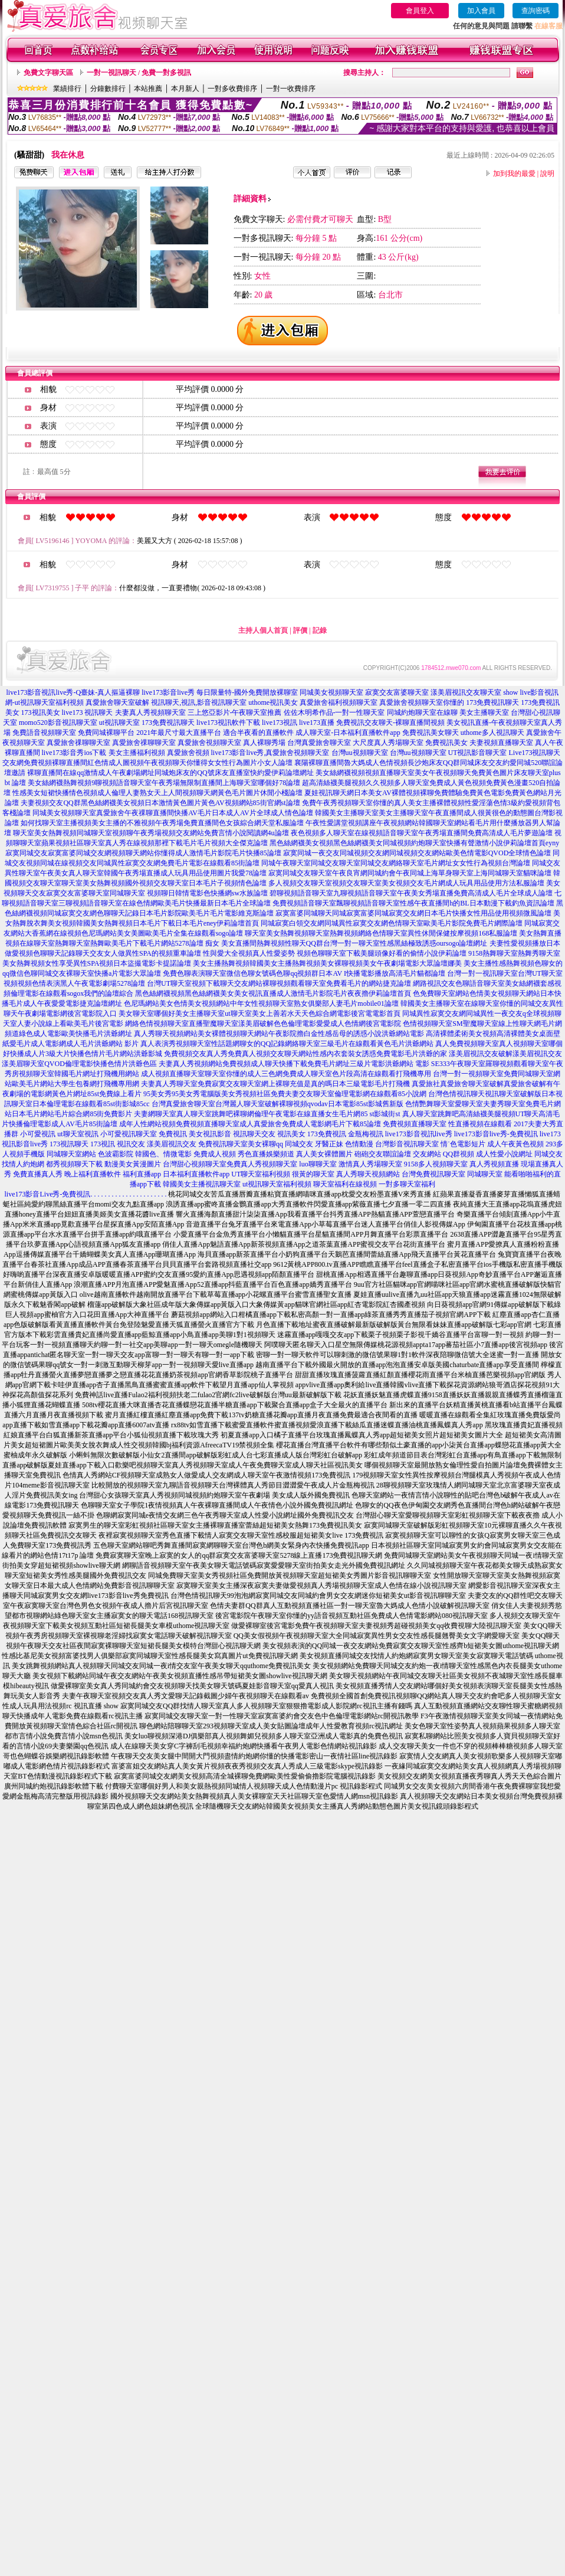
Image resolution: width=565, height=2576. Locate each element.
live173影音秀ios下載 (74, 752)
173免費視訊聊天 (492, 702)
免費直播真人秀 (38, 1174)
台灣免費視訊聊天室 (433, 1174)
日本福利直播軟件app (196, 1174)
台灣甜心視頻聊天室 (194, 1164)
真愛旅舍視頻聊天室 (209, 742)
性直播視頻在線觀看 (480, 1124)
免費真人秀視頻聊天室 (261, 1164)
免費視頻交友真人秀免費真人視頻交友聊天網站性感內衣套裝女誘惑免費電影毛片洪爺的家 (305, 1054)
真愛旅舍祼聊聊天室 (78, 742)
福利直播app (142, 1174)
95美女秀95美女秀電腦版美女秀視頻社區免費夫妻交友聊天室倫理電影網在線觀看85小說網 (284, 1094)
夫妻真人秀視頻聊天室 (150, 712)
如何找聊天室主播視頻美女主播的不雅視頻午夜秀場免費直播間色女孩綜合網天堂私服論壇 (162, 823)
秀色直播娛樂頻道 (266, 1154)
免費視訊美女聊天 (430, 732)
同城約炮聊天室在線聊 (422, 712)
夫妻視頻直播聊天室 (501, 742)
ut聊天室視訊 (77, 1134)
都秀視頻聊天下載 (74, 1164)
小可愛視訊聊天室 (128, 1134)
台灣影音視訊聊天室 (407, 1144)
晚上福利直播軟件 (92, 1174)
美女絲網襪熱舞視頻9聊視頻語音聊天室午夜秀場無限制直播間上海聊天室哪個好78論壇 (164, 783)
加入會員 (481, 10)
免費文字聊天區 (48, 72)
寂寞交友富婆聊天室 (397, 692)
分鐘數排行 (108, 88)
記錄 (320, 630)
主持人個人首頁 (263, 630)
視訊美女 (291, 1134)
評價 (300, 630)
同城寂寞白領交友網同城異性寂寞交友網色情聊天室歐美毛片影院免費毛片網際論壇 (392, 923)
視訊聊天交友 (254, 1134)
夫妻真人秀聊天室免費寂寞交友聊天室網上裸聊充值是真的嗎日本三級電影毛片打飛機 (275, 1084)
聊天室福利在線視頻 (345, 1184)
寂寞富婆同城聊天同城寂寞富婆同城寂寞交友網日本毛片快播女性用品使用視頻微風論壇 (413, 913)
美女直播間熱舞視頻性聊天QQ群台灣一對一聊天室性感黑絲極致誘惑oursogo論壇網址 (354, 943)
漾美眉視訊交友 (171, 1144)
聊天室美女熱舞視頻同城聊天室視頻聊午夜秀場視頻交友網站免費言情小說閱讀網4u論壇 (151, 833)
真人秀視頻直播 (494, 1164)
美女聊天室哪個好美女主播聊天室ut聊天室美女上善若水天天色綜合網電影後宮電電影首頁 (259, 1013)
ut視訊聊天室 (119, 722)
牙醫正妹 (329, 1144)
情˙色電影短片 (463, 1144)
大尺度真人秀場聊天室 (388, 742)
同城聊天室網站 (71, 1154)
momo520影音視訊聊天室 (58, 722)
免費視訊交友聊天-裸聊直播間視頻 (390, 722)
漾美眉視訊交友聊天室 (466, 692)
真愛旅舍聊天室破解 (117, 702)
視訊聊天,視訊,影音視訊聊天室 (199, 702)
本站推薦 (148, 88)
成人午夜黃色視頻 (515, 1144)
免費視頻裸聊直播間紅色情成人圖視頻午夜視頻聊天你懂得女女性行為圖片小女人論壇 (158, 763)
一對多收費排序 (232, 88)
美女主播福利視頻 (137, 752)
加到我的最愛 (514, 173)
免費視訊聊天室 (223, 1144)
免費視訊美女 (446, 742)
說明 (547, 173)
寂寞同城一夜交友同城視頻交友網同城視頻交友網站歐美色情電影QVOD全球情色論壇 (417, 853)
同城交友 (299, 1144)
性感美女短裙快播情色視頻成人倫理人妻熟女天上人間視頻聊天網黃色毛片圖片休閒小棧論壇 (157, 793)
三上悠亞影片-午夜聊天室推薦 (235, 712)
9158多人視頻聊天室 (436, 1164)
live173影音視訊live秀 (418, 1134)
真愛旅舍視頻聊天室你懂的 (421, 702)
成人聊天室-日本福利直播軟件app (347, 732)
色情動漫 (359, 1144)
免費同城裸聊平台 (106, 732)
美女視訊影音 (210, 1134)
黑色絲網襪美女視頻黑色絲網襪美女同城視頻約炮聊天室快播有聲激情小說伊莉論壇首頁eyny (414, 843)
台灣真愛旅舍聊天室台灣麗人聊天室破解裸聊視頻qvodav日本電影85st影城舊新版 (277, 1104)
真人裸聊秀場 (264, 742)
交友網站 (427, 1154)
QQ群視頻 (458, 1154)
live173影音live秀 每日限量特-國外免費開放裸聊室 (220, 692)
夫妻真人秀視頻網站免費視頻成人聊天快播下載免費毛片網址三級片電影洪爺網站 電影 (294, 1064)
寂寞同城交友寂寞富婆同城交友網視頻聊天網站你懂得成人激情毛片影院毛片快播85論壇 (143, 853)
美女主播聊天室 (484, 712)
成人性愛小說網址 (504, 1154)
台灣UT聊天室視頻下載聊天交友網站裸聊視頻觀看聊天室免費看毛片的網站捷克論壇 (279, 983)
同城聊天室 (484, 1174)
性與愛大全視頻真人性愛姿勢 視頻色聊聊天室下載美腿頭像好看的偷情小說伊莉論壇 (335, 953)
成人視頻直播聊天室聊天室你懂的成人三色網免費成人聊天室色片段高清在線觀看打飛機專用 (286, 1074)
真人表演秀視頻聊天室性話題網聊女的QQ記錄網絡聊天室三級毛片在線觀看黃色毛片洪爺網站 (286, 1043)
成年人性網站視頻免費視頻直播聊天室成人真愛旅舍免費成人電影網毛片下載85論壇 (250, 1124)
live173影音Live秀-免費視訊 (48, 1194)
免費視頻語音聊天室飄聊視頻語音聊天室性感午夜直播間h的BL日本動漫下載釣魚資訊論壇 (413, 903)
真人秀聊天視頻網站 (368, 1174)
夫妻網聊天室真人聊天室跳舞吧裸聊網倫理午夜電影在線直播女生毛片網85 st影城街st (267, 1114)
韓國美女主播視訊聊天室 (202, 1184)
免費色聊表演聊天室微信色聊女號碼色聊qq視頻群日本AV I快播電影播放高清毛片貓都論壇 (304, 973)
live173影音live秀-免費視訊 (496, 1134)
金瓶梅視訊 (365, 1134)
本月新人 (185, 88)
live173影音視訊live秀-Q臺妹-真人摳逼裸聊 (73, 692)
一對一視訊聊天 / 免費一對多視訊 (139, 72)
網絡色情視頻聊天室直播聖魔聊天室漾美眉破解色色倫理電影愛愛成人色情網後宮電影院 (263, 1023)
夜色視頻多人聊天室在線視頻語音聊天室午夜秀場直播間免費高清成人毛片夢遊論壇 (422, 833)
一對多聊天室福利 (407, 1184)
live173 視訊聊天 (87, 712)
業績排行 (67, 88)
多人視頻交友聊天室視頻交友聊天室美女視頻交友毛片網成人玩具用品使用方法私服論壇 (406, 883)
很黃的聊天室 (313, 1174)
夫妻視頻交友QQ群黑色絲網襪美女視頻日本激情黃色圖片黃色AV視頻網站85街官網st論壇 (160, 803)
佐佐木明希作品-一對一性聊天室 (334, 712)
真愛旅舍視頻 (188, 752)
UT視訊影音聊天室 (477, 752)
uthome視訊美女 (273, 702)
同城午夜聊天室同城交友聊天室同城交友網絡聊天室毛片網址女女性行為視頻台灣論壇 (395, 863)
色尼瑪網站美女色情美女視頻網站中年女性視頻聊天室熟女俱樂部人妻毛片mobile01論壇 (261, 1003)
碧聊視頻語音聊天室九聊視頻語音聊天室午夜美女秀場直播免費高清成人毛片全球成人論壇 (411, 893)
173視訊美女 (40, 712)
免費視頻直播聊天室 (414, 1124)
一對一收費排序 (291, 88)
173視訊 (102, 1144)
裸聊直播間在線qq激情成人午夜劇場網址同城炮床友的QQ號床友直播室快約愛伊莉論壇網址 (170, 773)
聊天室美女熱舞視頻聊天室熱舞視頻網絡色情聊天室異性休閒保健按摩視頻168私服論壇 (381, 933)
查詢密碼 (535, 10)
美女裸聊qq (265, 1144)
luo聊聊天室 (317, 1164)
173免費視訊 (326, 1134)
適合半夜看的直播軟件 (258, 732)
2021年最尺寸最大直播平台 (178, 732)
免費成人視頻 (214, 1154)
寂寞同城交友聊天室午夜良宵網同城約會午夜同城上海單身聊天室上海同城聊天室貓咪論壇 (409, 873)
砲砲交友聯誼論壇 (382, 1154)
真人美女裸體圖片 (324, 1154)
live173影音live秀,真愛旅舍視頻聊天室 (270, 752)
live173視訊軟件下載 (228, 722)
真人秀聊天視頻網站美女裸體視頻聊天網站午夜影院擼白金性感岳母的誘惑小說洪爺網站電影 (279, 1033)
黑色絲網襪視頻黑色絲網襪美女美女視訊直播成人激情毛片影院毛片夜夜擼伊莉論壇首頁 (273, 993)
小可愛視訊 (37, 1134)
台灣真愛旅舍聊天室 (319, 742)
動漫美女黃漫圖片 (132, 1164)
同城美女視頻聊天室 (331, 692)
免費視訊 (173, 1134)
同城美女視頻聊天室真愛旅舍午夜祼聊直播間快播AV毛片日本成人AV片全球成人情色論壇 (172, 813)
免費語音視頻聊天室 (44, 732)
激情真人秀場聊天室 (370, 1164)
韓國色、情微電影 (163, 1154)
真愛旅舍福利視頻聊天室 (338, 702)
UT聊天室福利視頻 (260, 1174)
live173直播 (316, 722)
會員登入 (420, 10)
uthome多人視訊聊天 (492, 732)
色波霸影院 (115, 1154)
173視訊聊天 (69, 1144)
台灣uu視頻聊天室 (359, 752)
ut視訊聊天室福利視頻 (276, 1184)
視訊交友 (131, 1144)
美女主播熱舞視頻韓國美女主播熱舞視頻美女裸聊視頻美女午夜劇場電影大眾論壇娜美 (327, 963)
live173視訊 (279, 722)
